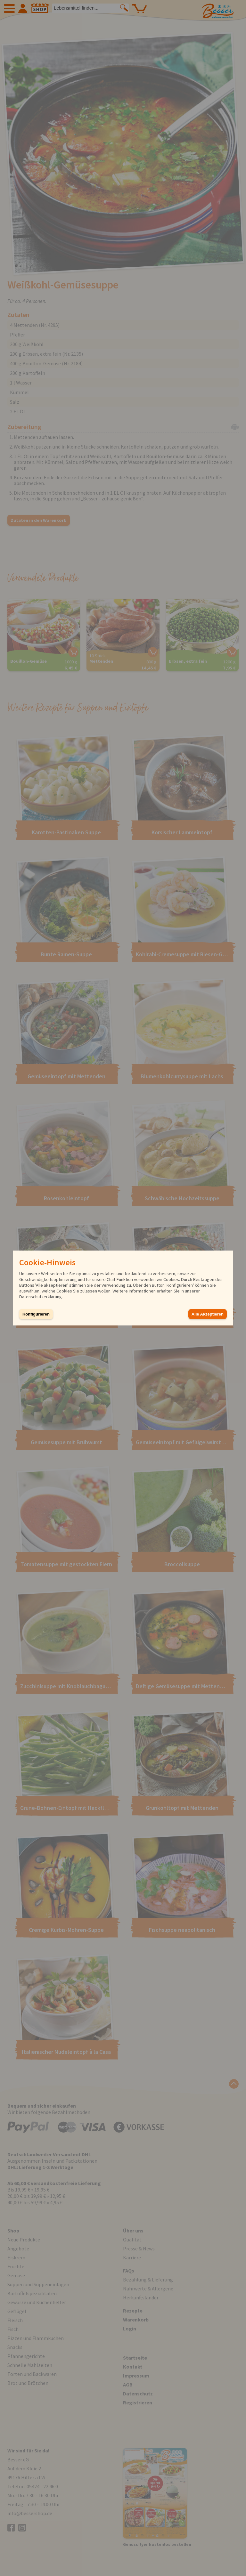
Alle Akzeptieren (208, 1314)
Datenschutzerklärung (40, 1297)
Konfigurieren (36, 1314)
